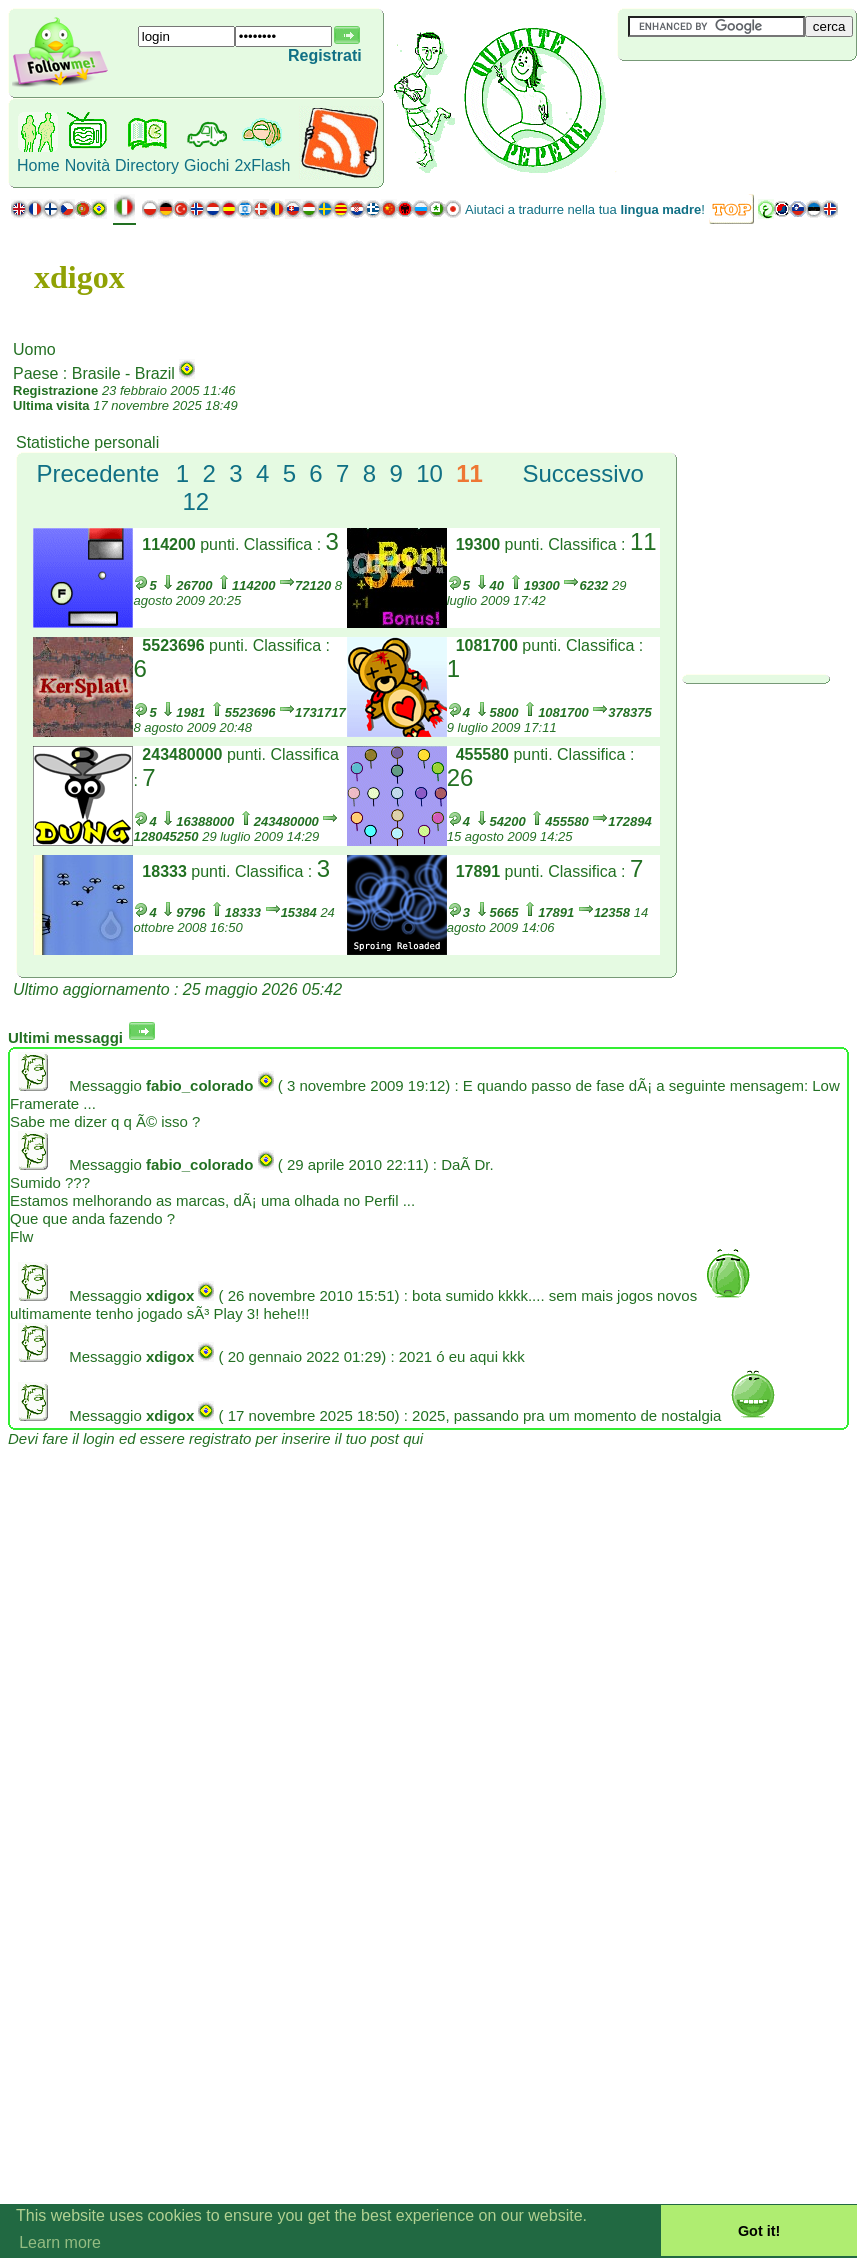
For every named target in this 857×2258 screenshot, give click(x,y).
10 (429, 473)
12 (196, 501)
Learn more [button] (60, 2242)
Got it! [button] (759, 2231)
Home (38, 165)
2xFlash (262, 165)
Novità (87, 165)
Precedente (97, 473)
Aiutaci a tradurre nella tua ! (585, 209)
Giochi (206, 165)
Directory (147, 165)
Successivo (583, 473)
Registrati (325, 55)
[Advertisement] (737, 94)
